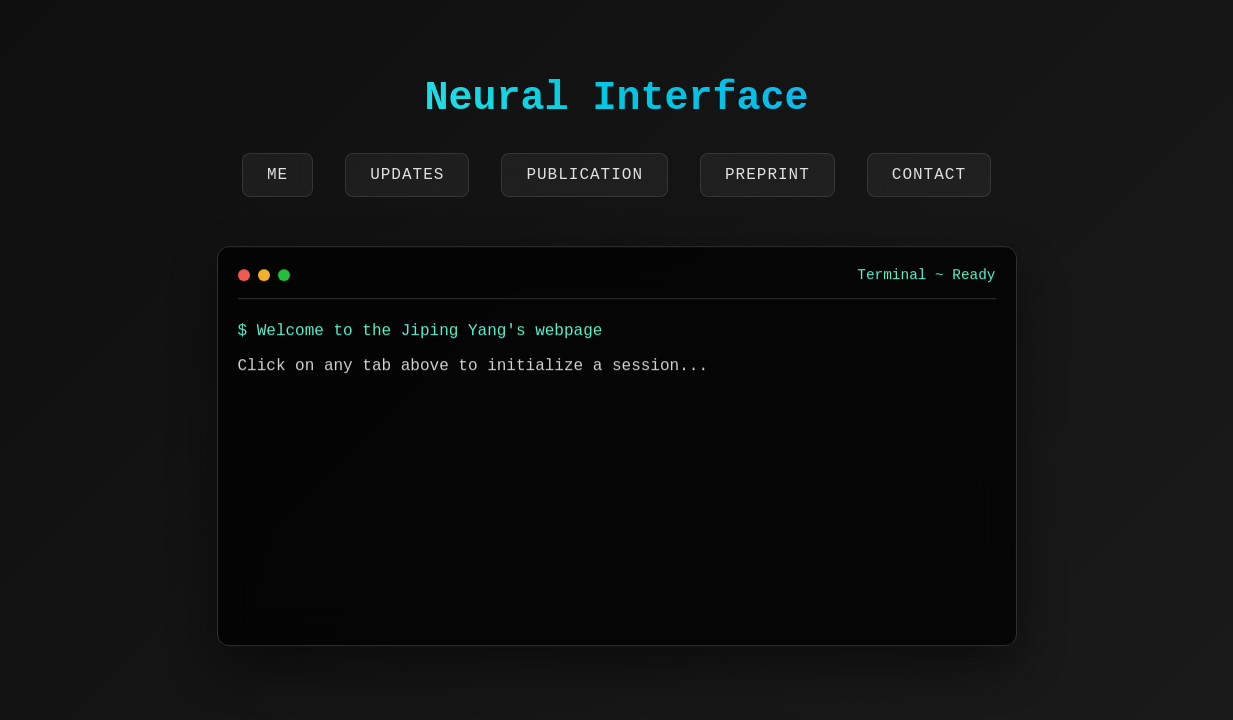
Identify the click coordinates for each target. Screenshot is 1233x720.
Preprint (767, 175)
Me (277, 175)
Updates (407, 175)
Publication (584, 175)
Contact (929, 175)
